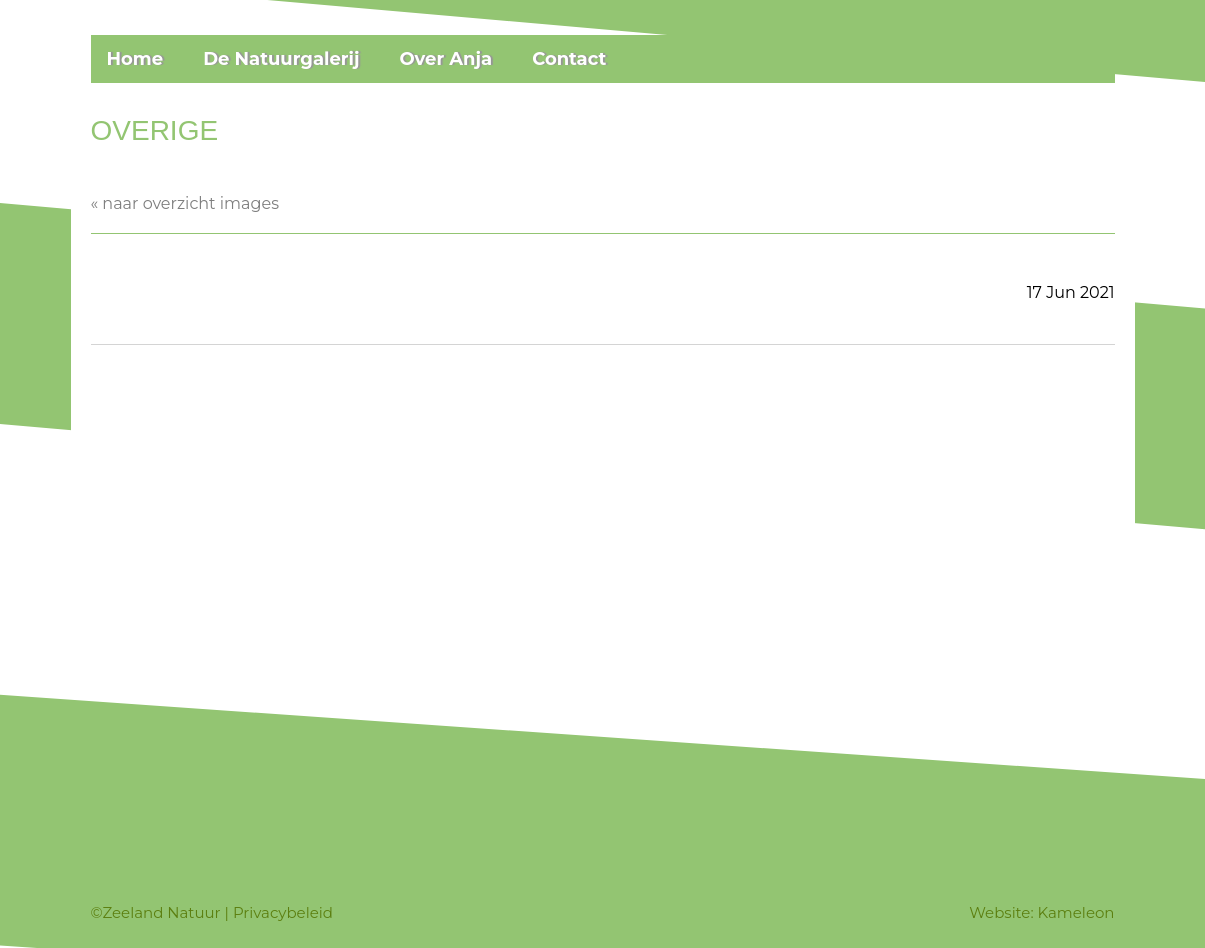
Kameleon (1076, 912)
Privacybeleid (283, 912)
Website (999, 912)
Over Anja (445, 59)
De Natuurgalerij (281, 59)
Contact (569, 59)
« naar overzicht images (185, 203)
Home (135, 59)
